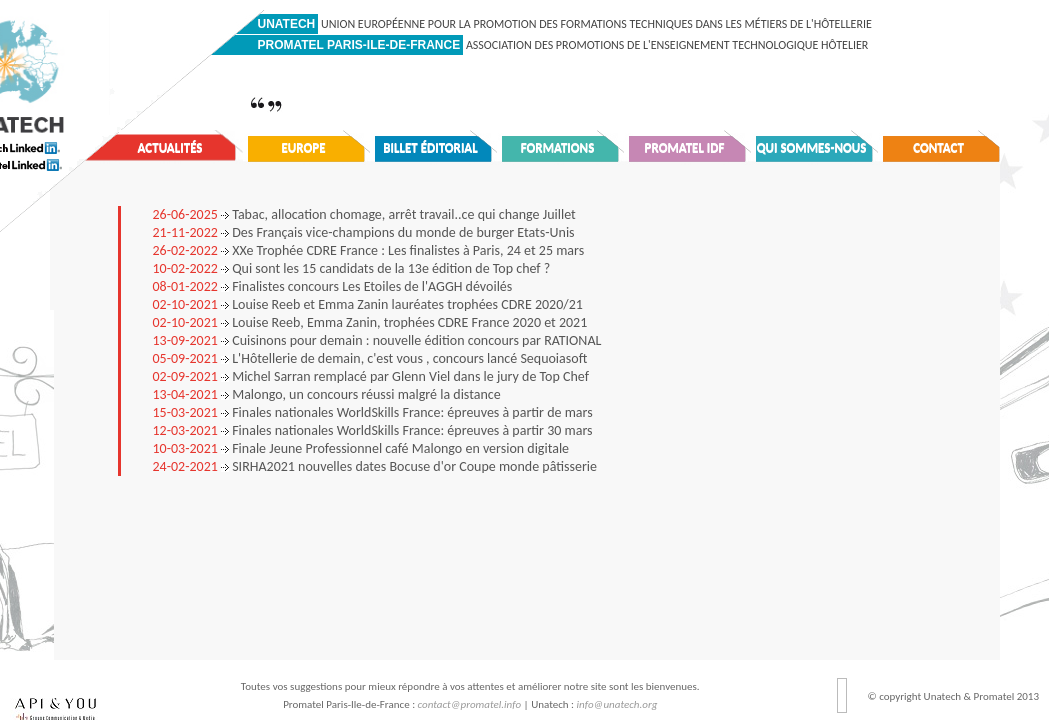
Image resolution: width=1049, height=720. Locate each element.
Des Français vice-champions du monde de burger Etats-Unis (364, 232)
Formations (558, 147)
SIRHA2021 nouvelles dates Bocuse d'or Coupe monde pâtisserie (375, 466)
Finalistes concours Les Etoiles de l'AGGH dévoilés (333, 286)
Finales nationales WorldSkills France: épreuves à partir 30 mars (373, 430)
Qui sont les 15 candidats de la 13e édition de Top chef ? (352, 268)
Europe (303, 147)
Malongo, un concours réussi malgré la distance (327, 394)
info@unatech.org (617, 704)
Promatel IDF (685, 147)
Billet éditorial (430, 147)
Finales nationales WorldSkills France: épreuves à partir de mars (373, 412)
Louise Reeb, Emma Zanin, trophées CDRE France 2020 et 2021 (370, 322)
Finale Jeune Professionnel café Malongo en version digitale (361, 448)
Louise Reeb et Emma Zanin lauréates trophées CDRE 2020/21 (368, 304)
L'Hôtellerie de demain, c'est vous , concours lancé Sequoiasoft (370, 358)
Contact (938, 147)
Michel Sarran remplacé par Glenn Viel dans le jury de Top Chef (371, 376)
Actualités (170, 147)
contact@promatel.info (470, 704)
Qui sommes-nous (812, 147)
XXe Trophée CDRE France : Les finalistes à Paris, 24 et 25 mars (369, 250)
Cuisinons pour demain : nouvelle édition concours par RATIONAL (377, 340)
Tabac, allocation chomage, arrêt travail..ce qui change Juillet (364, 214)
